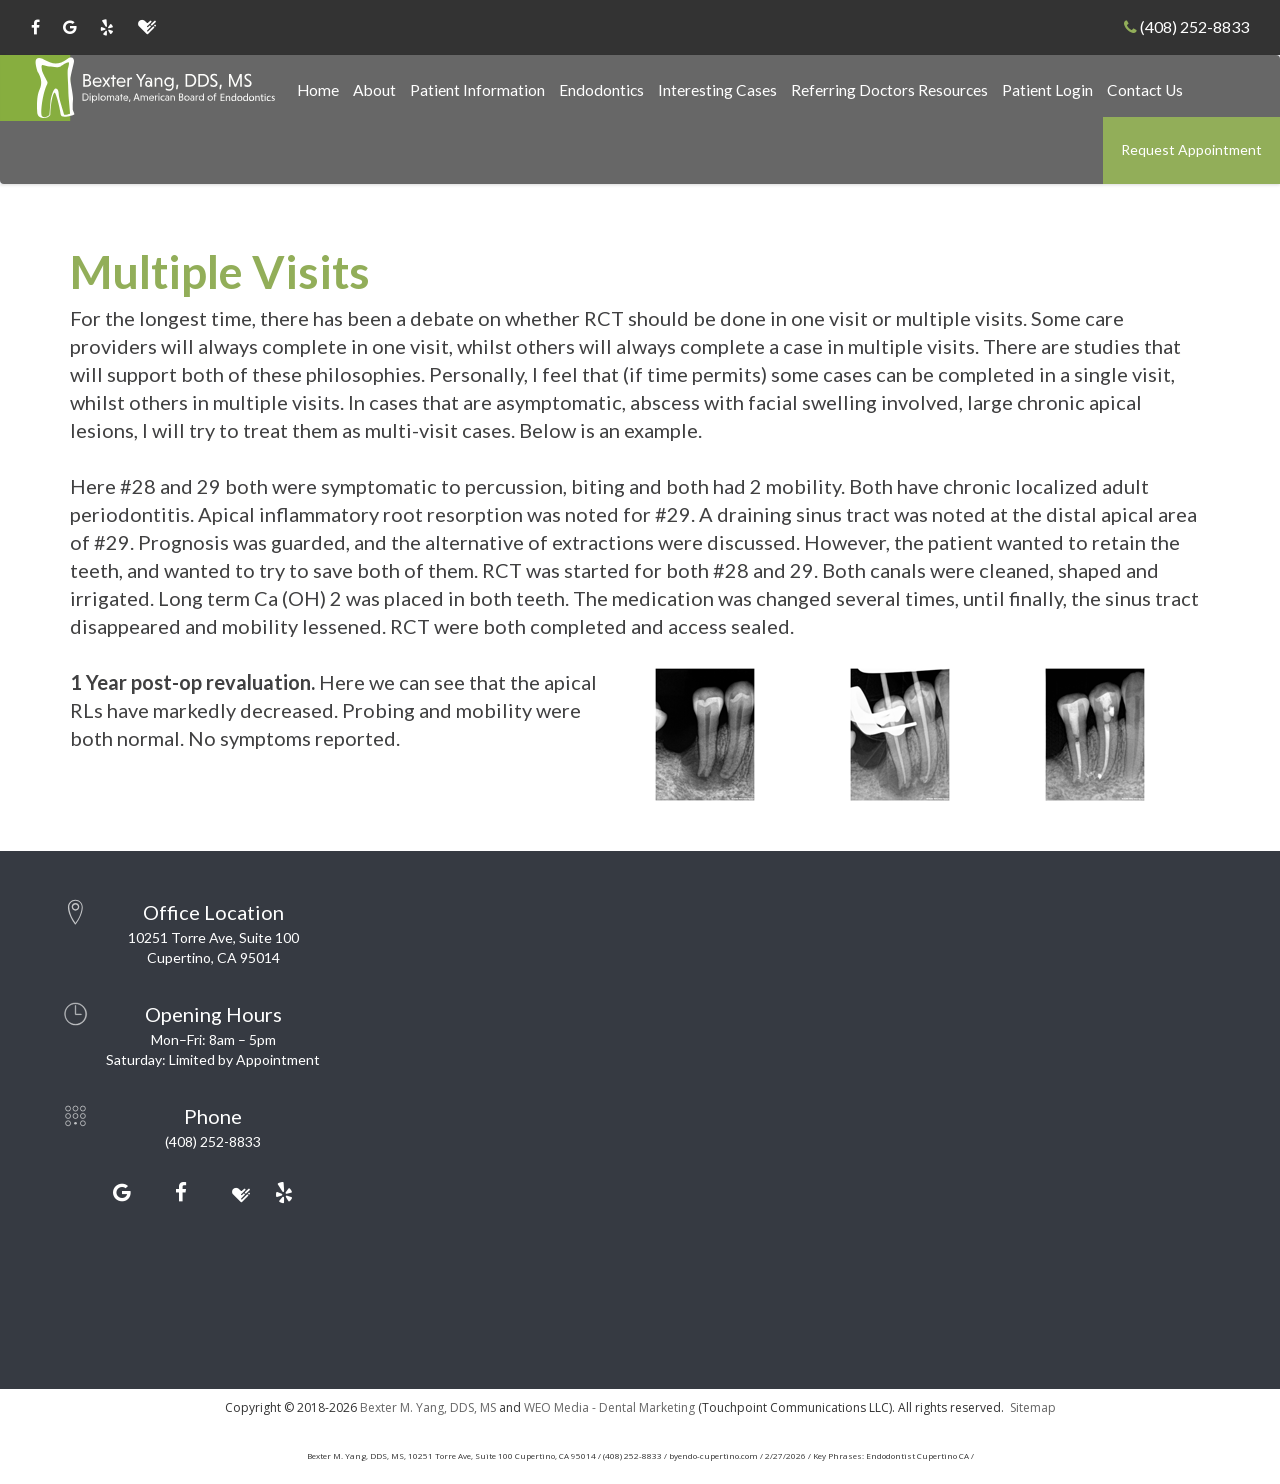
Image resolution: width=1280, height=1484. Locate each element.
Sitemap (1033, 1407)
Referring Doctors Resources (889, 90)
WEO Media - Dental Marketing (609, 1407)
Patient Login (1047, 90)
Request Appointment (1191, 149)
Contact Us (1145, 90)
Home (318, 90)
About (374, 90)
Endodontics (601, 90)
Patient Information (477, 90)
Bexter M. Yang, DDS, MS (428, 1407)
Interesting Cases (717, 90)
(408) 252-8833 (1186, 26)
